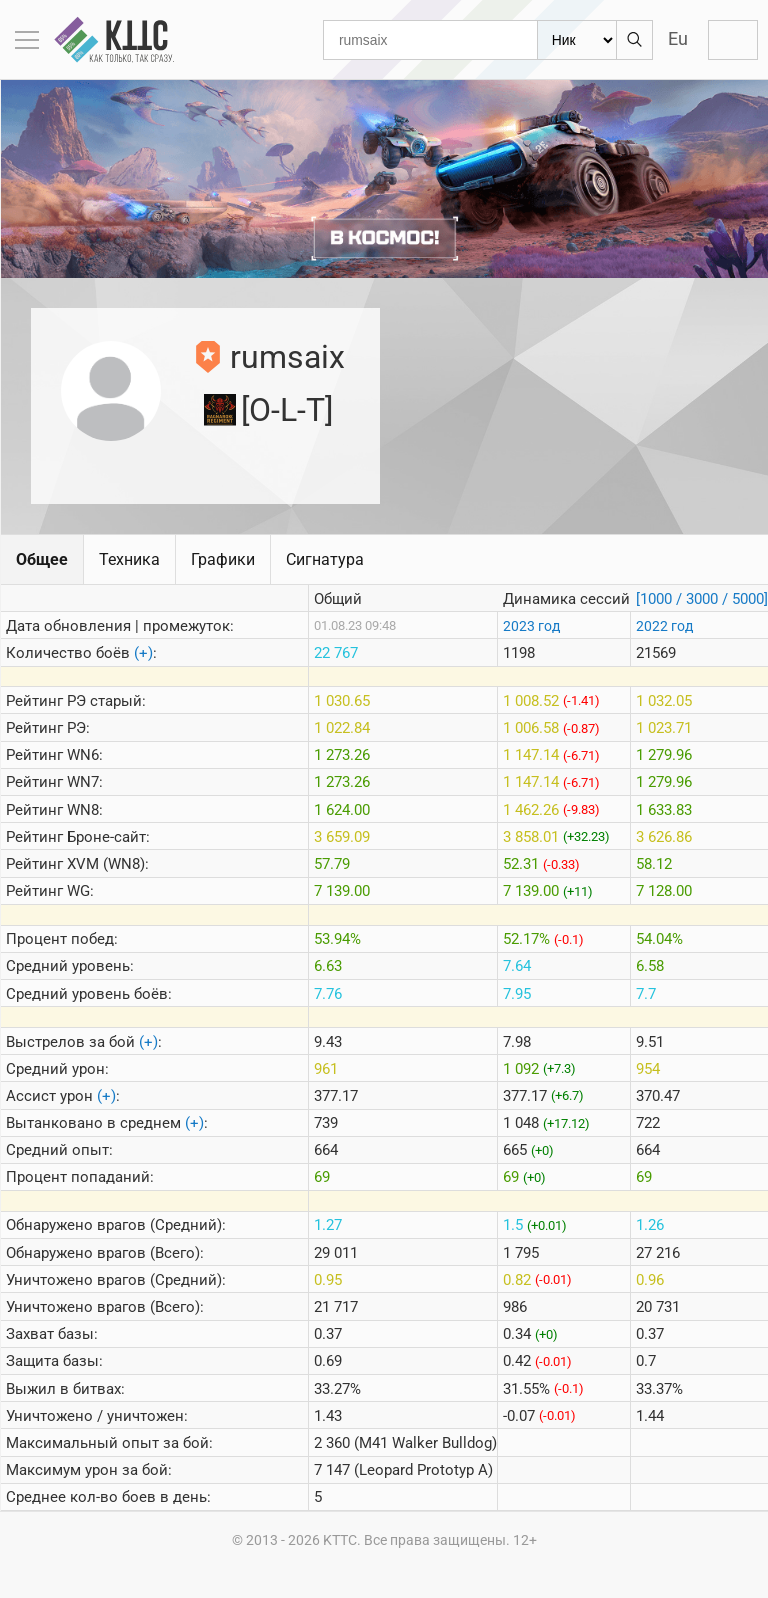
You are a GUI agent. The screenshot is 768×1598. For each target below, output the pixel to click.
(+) (143, 653)
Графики (223, 559)
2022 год (664, 626)
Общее (42, 559)
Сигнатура (325, 559)
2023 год (531, 626)
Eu (678, 38)
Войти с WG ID (733, 40)
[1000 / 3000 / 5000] (702, 599)
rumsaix (287, 357)
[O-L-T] (287, 410)
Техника (129, 559)
